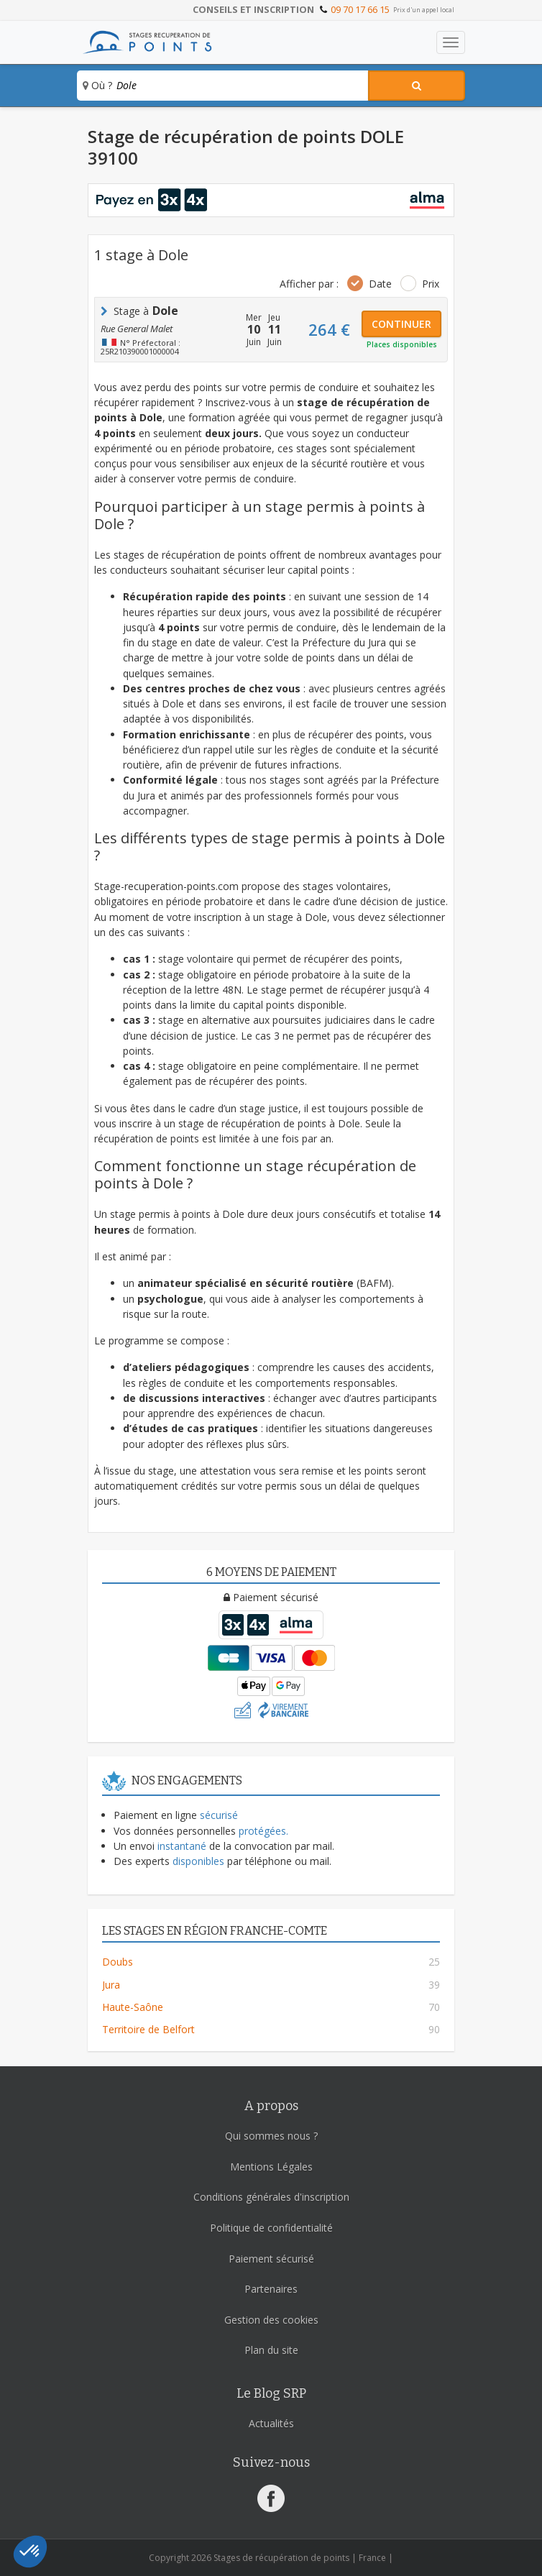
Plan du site (271, 2350)
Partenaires (271, 2289)
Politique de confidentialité (271, 2227)
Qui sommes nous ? (271, 2135)
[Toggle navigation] (450, 42)
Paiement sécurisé (271, 2258)
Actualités (271, 2423)
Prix (430, 283)
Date (380, 283)
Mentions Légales (271, 2166)
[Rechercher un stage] (416, 85)
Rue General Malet (137, 328)
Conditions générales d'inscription (271, 2197)
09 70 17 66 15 (360, 9)
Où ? (97, 85)
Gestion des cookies (271, 2320)
